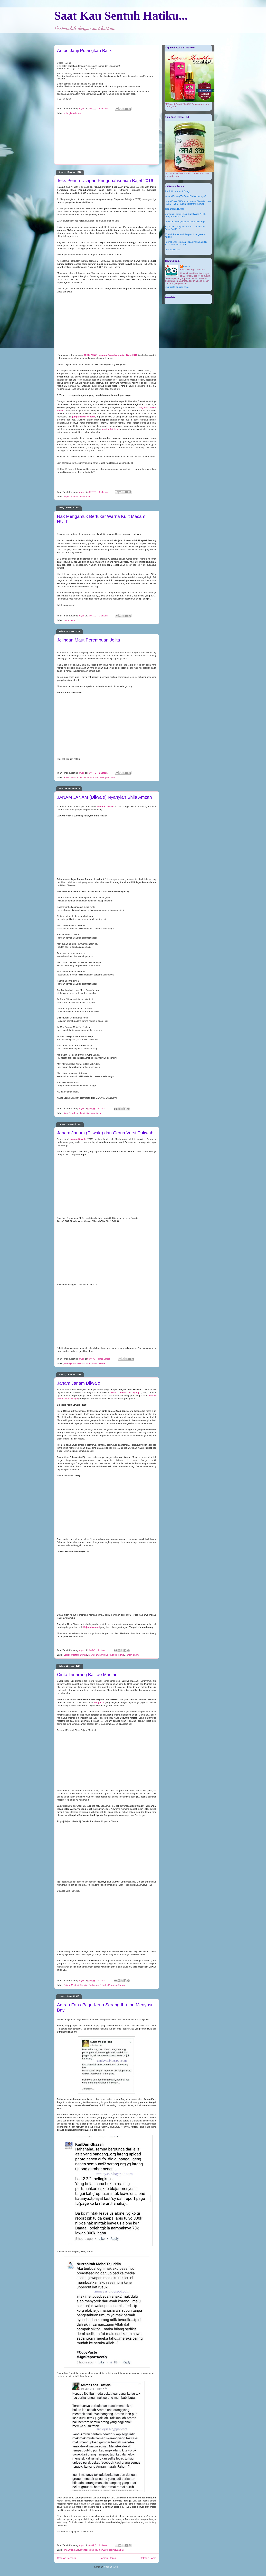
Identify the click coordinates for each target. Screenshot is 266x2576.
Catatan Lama (148, 2558)
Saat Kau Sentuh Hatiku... (121, 15)
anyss (186, 266)
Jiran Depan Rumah (174, 209)
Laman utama (108, 2558)
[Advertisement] (106, 141)
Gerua (121, 1655)
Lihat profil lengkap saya (176, 287)
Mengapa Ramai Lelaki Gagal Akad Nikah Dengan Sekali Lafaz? (185, 215)
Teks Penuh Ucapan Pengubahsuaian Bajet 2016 (105, 180)
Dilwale (83, 1655)
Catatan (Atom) (111, 2567)
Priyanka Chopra (116, 1985)
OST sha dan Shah (88, 777)
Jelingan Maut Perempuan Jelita (88, 640)
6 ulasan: (104, 108)
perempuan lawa (107, 777)
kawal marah (70, 620)
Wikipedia (99, 1702)
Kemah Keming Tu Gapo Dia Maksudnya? (185, 196)
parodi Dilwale (98, 1363)
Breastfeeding (87, 2550)
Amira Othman (70, 777)
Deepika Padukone (89, 1985)
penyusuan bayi (116, 2550)
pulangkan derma (72, 113)
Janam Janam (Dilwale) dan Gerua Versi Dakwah (105, 1132)
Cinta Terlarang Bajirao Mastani (87, 1674)
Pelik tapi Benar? (173, 249)
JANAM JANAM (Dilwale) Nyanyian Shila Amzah (104, 797)
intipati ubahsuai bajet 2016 (77, 496)
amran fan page (71, 2550)
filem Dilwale (70, 1113)
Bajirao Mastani (71, 1655)
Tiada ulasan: (105, 1359)
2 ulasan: (104, 492)
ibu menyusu (101, 2550)
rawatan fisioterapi (111, 429)
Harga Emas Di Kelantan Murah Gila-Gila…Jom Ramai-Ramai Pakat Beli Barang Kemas (188, 202)
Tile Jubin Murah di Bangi (177, 191)
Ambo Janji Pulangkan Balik (84, 50)
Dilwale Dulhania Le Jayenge (102, 1655)
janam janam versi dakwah (77, 1363)
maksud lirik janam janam (89, 1113)
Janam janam (132, 1655)
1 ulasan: (104, 615)
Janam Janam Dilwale (78, 1383)
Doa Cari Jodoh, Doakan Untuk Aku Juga (185, 221)
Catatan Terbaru (66, 2558)
